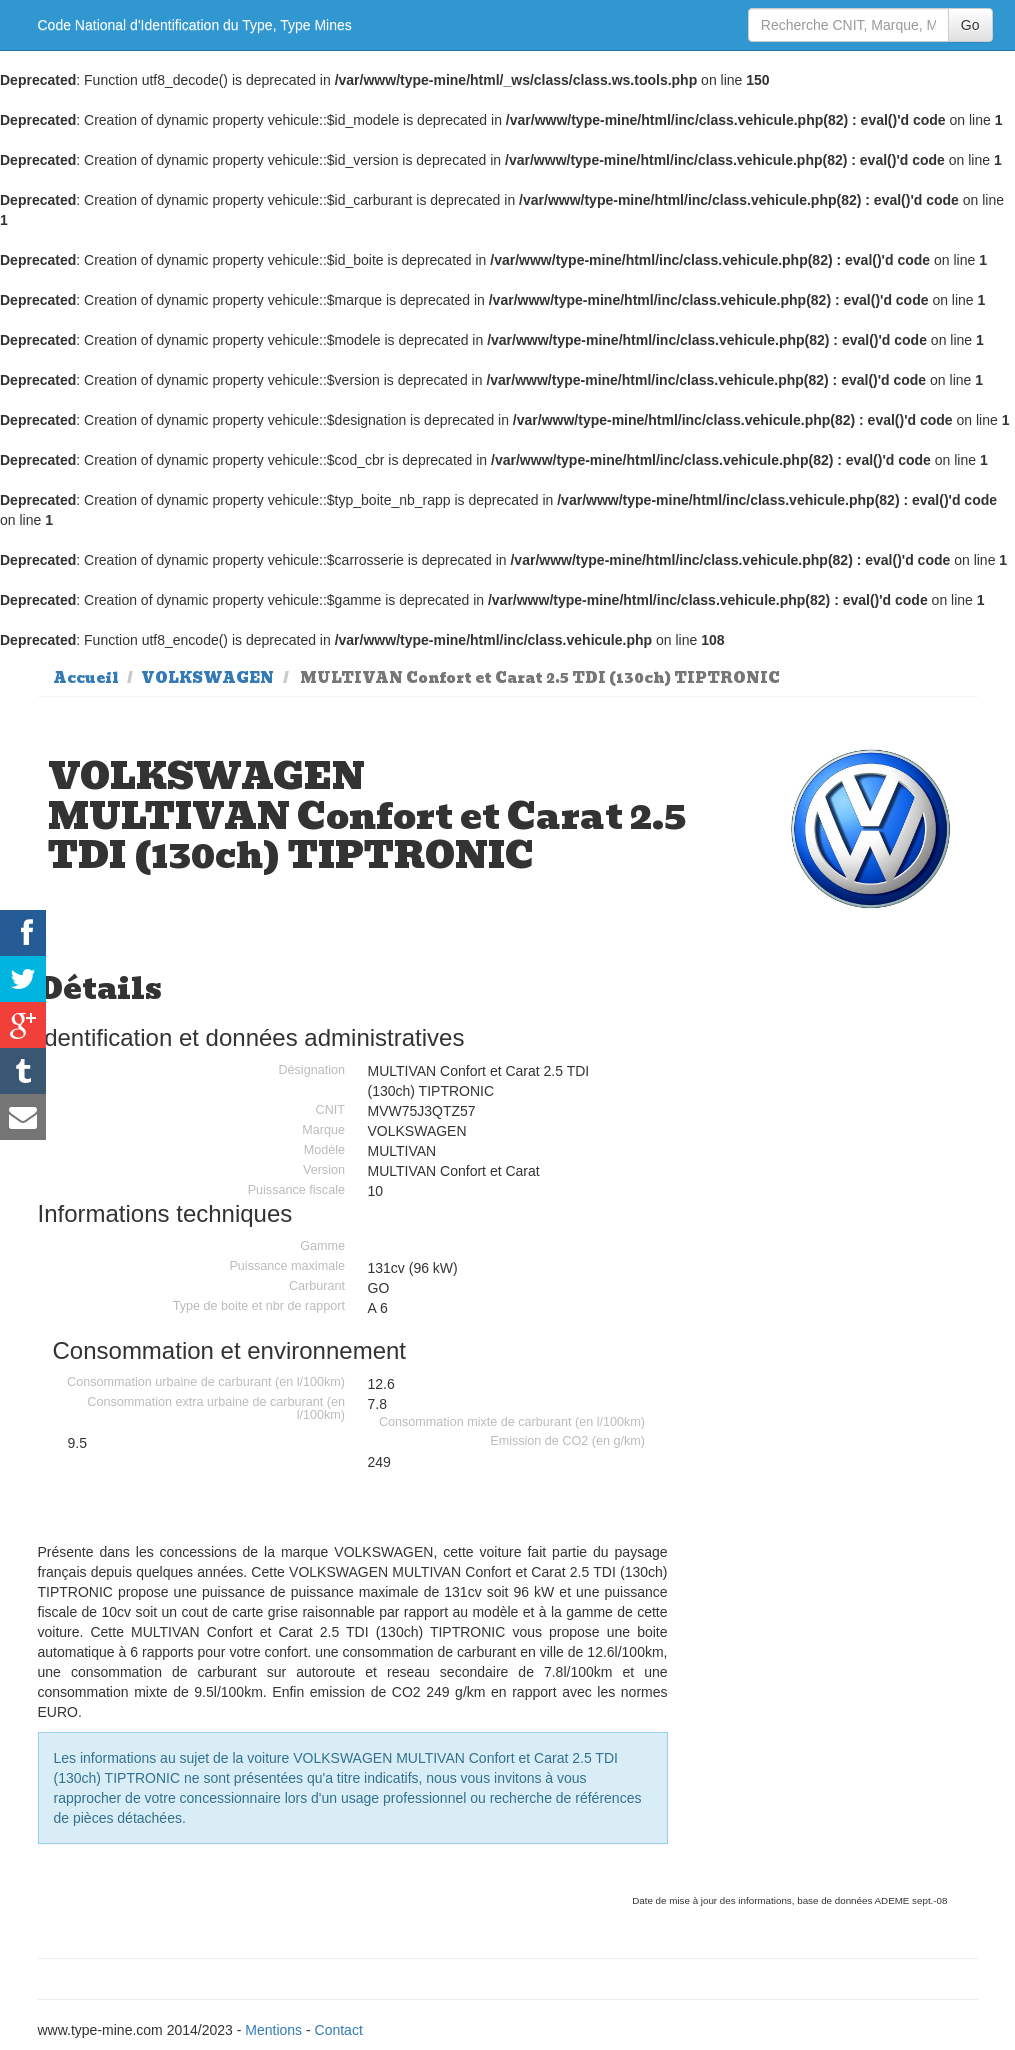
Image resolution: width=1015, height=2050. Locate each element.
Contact (339, 2030)
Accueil (86, 678)
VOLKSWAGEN (207, 678)
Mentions (273, 2030)
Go (970, 25)
